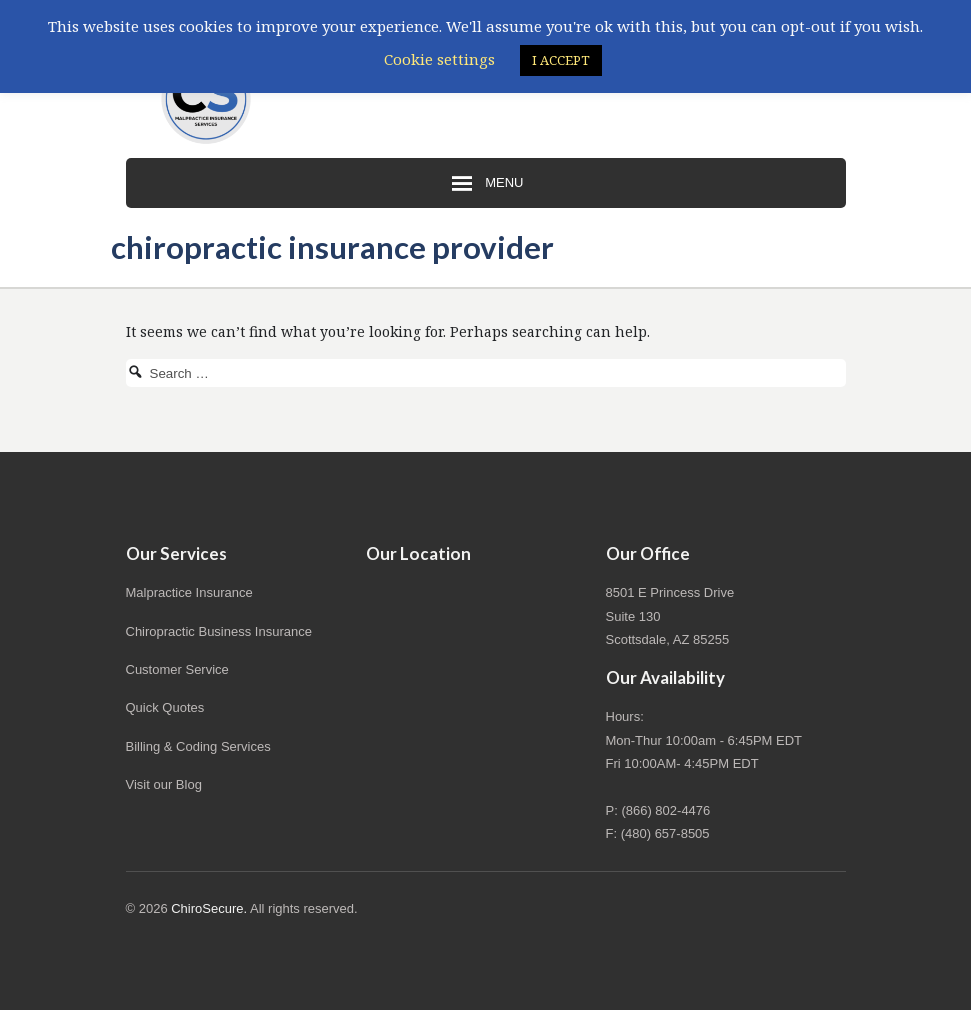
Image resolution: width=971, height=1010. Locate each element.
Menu (486, 184)
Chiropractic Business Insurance (219, 631)
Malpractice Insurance (189, 592)
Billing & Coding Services (198, 746)
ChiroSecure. (209, 908)
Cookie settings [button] (439, 59)
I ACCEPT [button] (561, 60)
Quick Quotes (165, 707)
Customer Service (177, 669)
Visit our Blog (164, 784)
